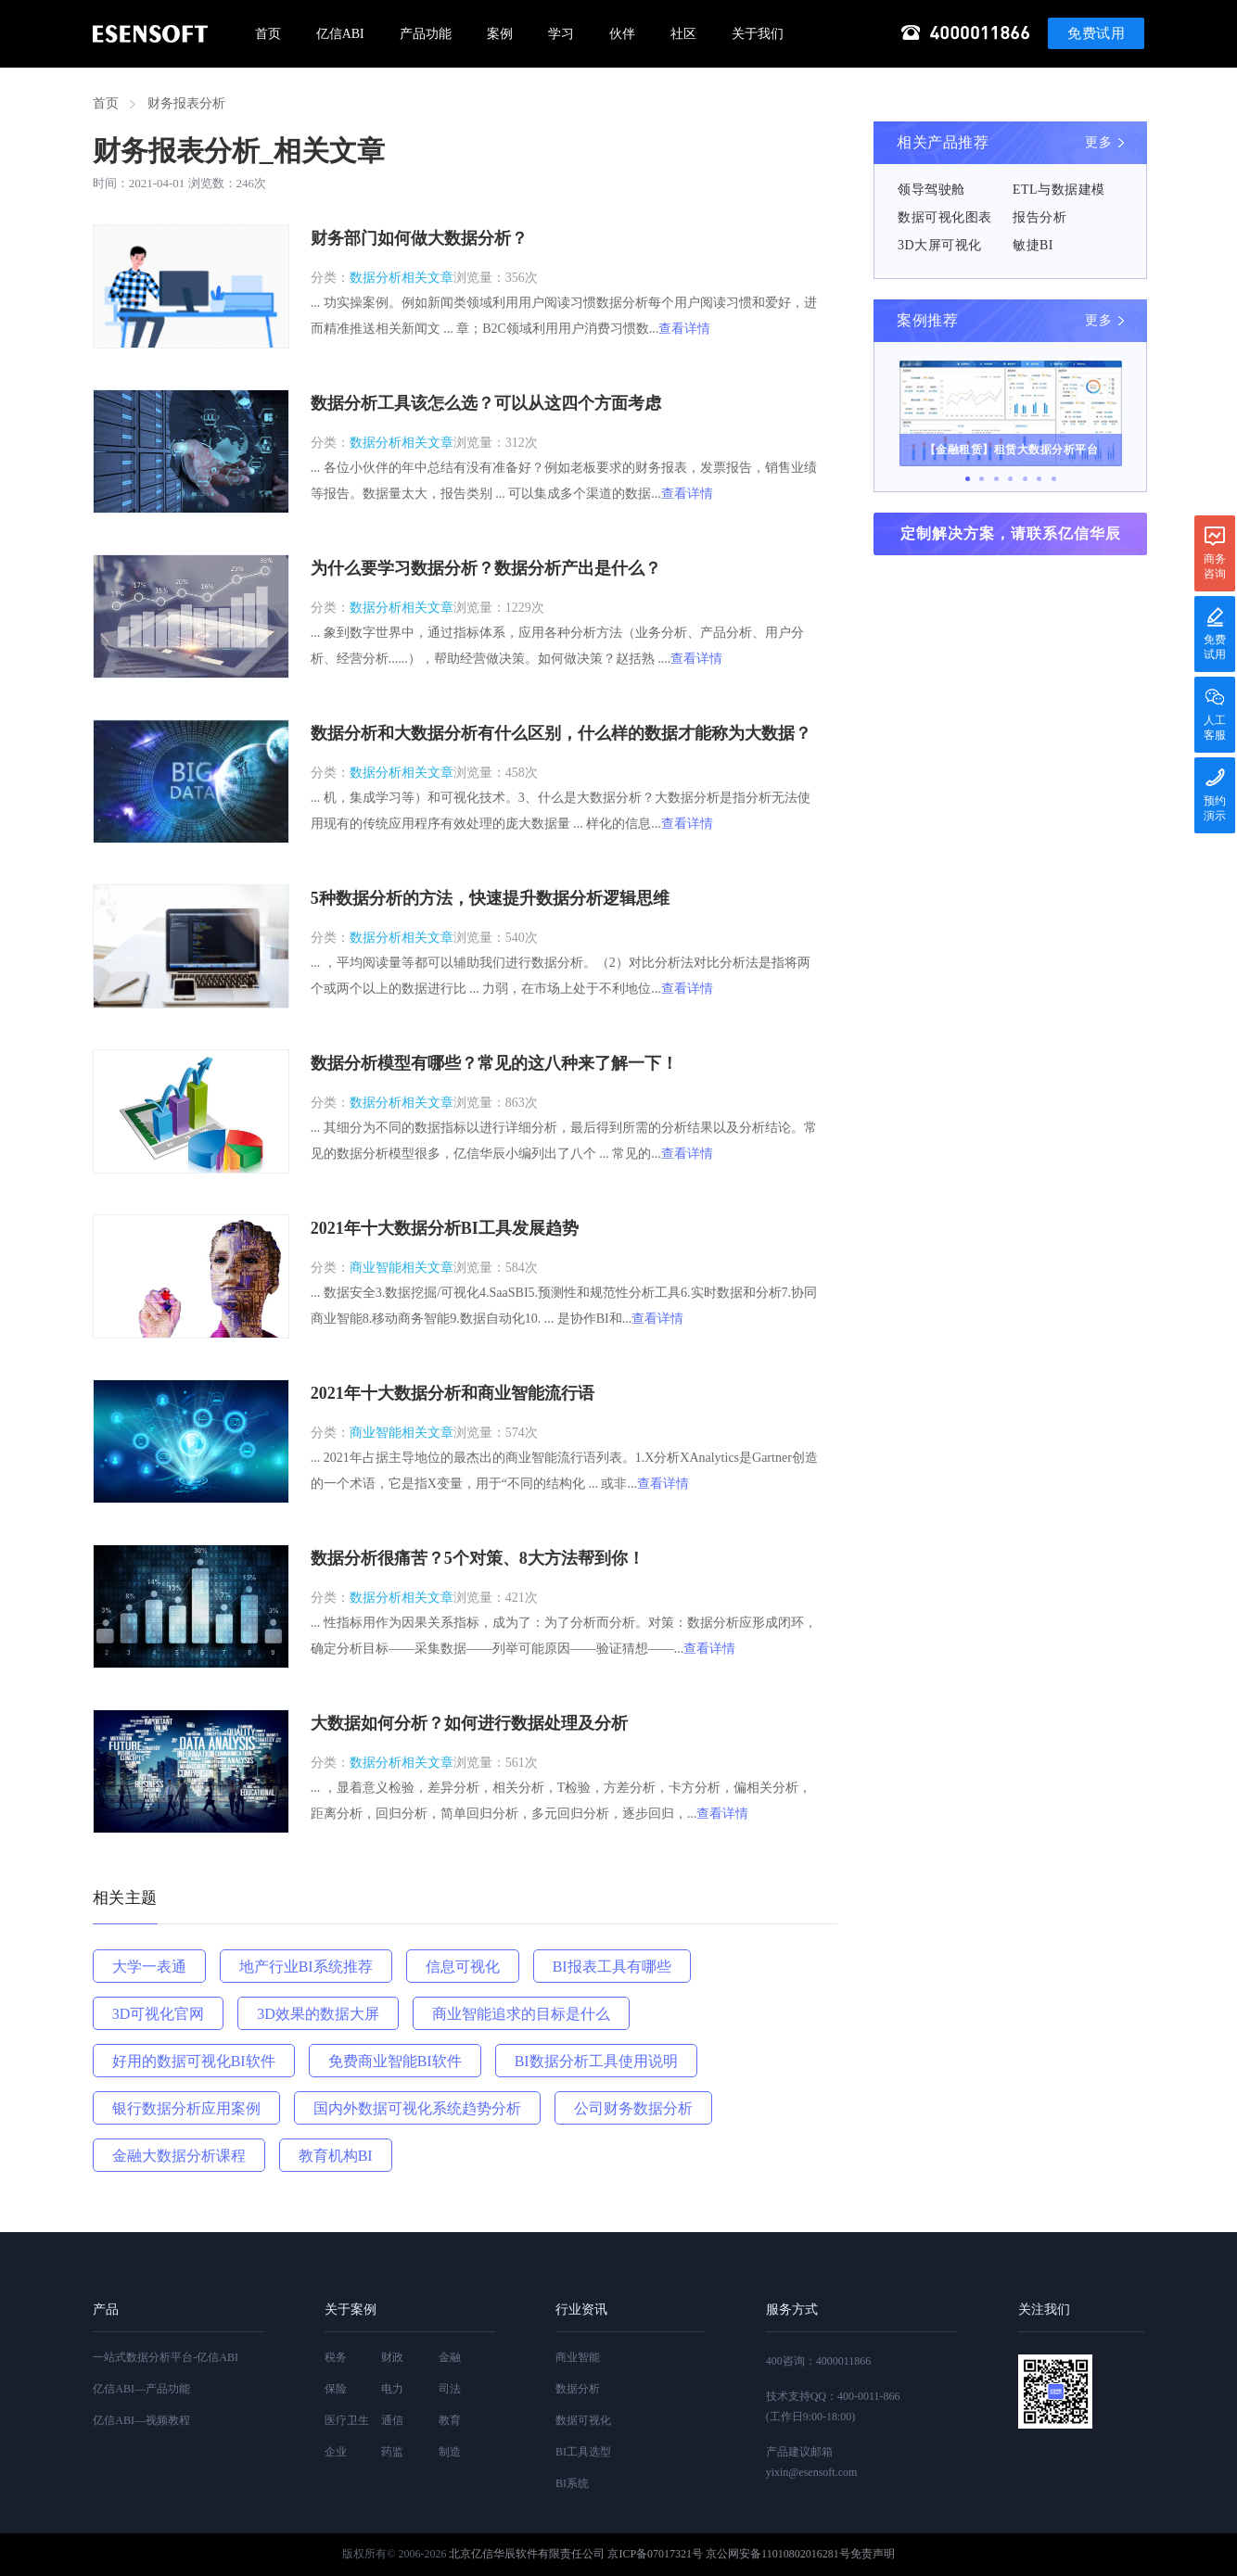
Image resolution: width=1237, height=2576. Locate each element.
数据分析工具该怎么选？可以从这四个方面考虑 (486, 403)
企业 (336, 2451)
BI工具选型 (583, 2451)
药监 (392, 2451)
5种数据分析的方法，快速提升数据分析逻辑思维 (490, 898)
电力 (392, 2388)
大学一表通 (149, 1966)
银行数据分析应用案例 (186, 2108)
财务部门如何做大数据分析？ (419, 238)
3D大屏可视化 (940, 245)
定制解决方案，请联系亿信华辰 (1010, 533)
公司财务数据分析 (633, 2108)
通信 (392, 2420)
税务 (336, 2357)
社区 (683, 34)
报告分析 (1039, 217)
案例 (500, 34)
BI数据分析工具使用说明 (596, 2061)
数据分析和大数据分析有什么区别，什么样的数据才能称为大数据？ (561, 733)
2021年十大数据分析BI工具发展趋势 (445, 1228)
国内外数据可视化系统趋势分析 (417, 2108)
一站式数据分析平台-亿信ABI (165, 2357)
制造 (450, 2451)
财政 (392, 2357)
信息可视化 (463, 1966)
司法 (450, 2388)
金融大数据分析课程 (179, 2156)
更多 (1098, 142)
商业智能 (577, 2357)
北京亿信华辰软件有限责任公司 (527, 2553)
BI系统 (572, 2483)
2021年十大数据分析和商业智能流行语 (452, 1393)
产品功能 (426, 34)
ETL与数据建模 (1059, 190)
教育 (450, 2420)
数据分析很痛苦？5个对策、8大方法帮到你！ (477, 1558)
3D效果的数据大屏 (318, 2014)
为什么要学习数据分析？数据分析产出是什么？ (486, 568)
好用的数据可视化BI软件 (193, 2061)
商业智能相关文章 (401, 1268)
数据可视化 (583, 2420)
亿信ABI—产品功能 (141, 2388)
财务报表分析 (186, 103)
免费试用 (1096, 33)
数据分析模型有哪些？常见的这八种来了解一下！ (494, 1063)
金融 (450, 2357)
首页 (268, 34)
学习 (561, 34)
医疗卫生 (347, 2420)
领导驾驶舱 (931, 190)
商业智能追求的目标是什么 (521, 2014)
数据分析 (577, 2388)
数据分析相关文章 (401, 278)
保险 (336, 2388)
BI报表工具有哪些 (612, 1966)
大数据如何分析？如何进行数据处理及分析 (469, 1723)
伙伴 (622, 34)
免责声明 (872, 2553)
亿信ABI (340, 34)
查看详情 (684, 329)
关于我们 (758, 34)
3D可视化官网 (158, 2014)
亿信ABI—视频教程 (141, 2420)
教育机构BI (336, 2156)
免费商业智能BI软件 (395, 2061)
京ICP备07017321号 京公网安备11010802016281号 (728, 2553)
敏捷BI (1033, 245)
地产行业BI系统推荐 (306, 1966)
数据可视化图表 (945, 217)
